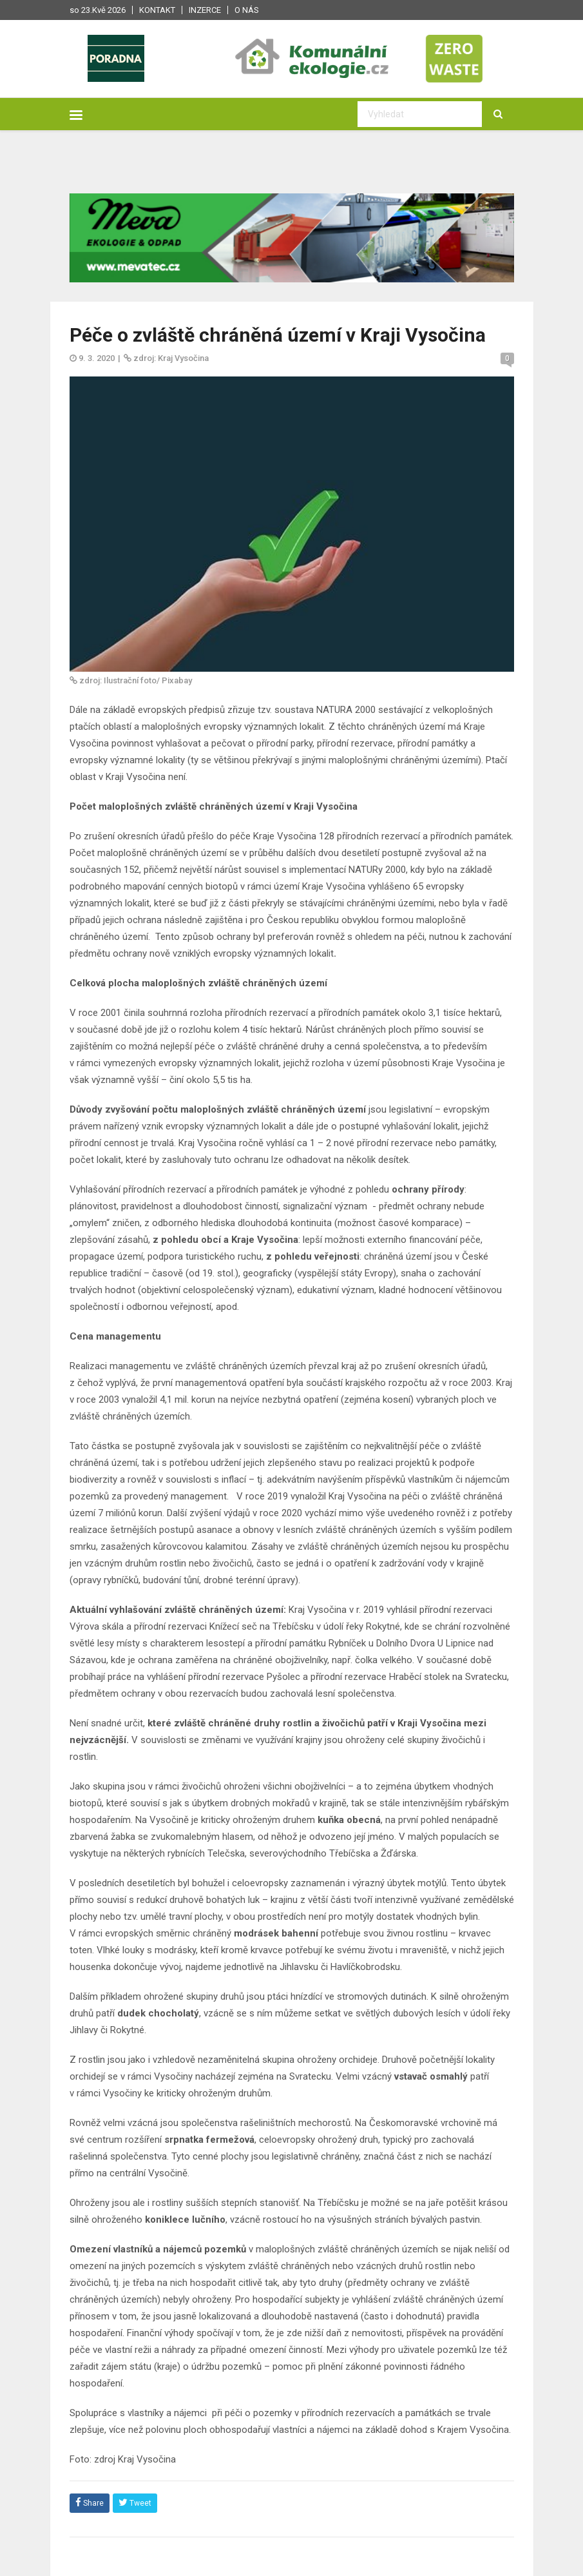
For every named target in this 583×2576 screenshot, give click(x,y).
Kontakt (157, 10)
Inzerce (205, 10)
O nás (246, 10)
